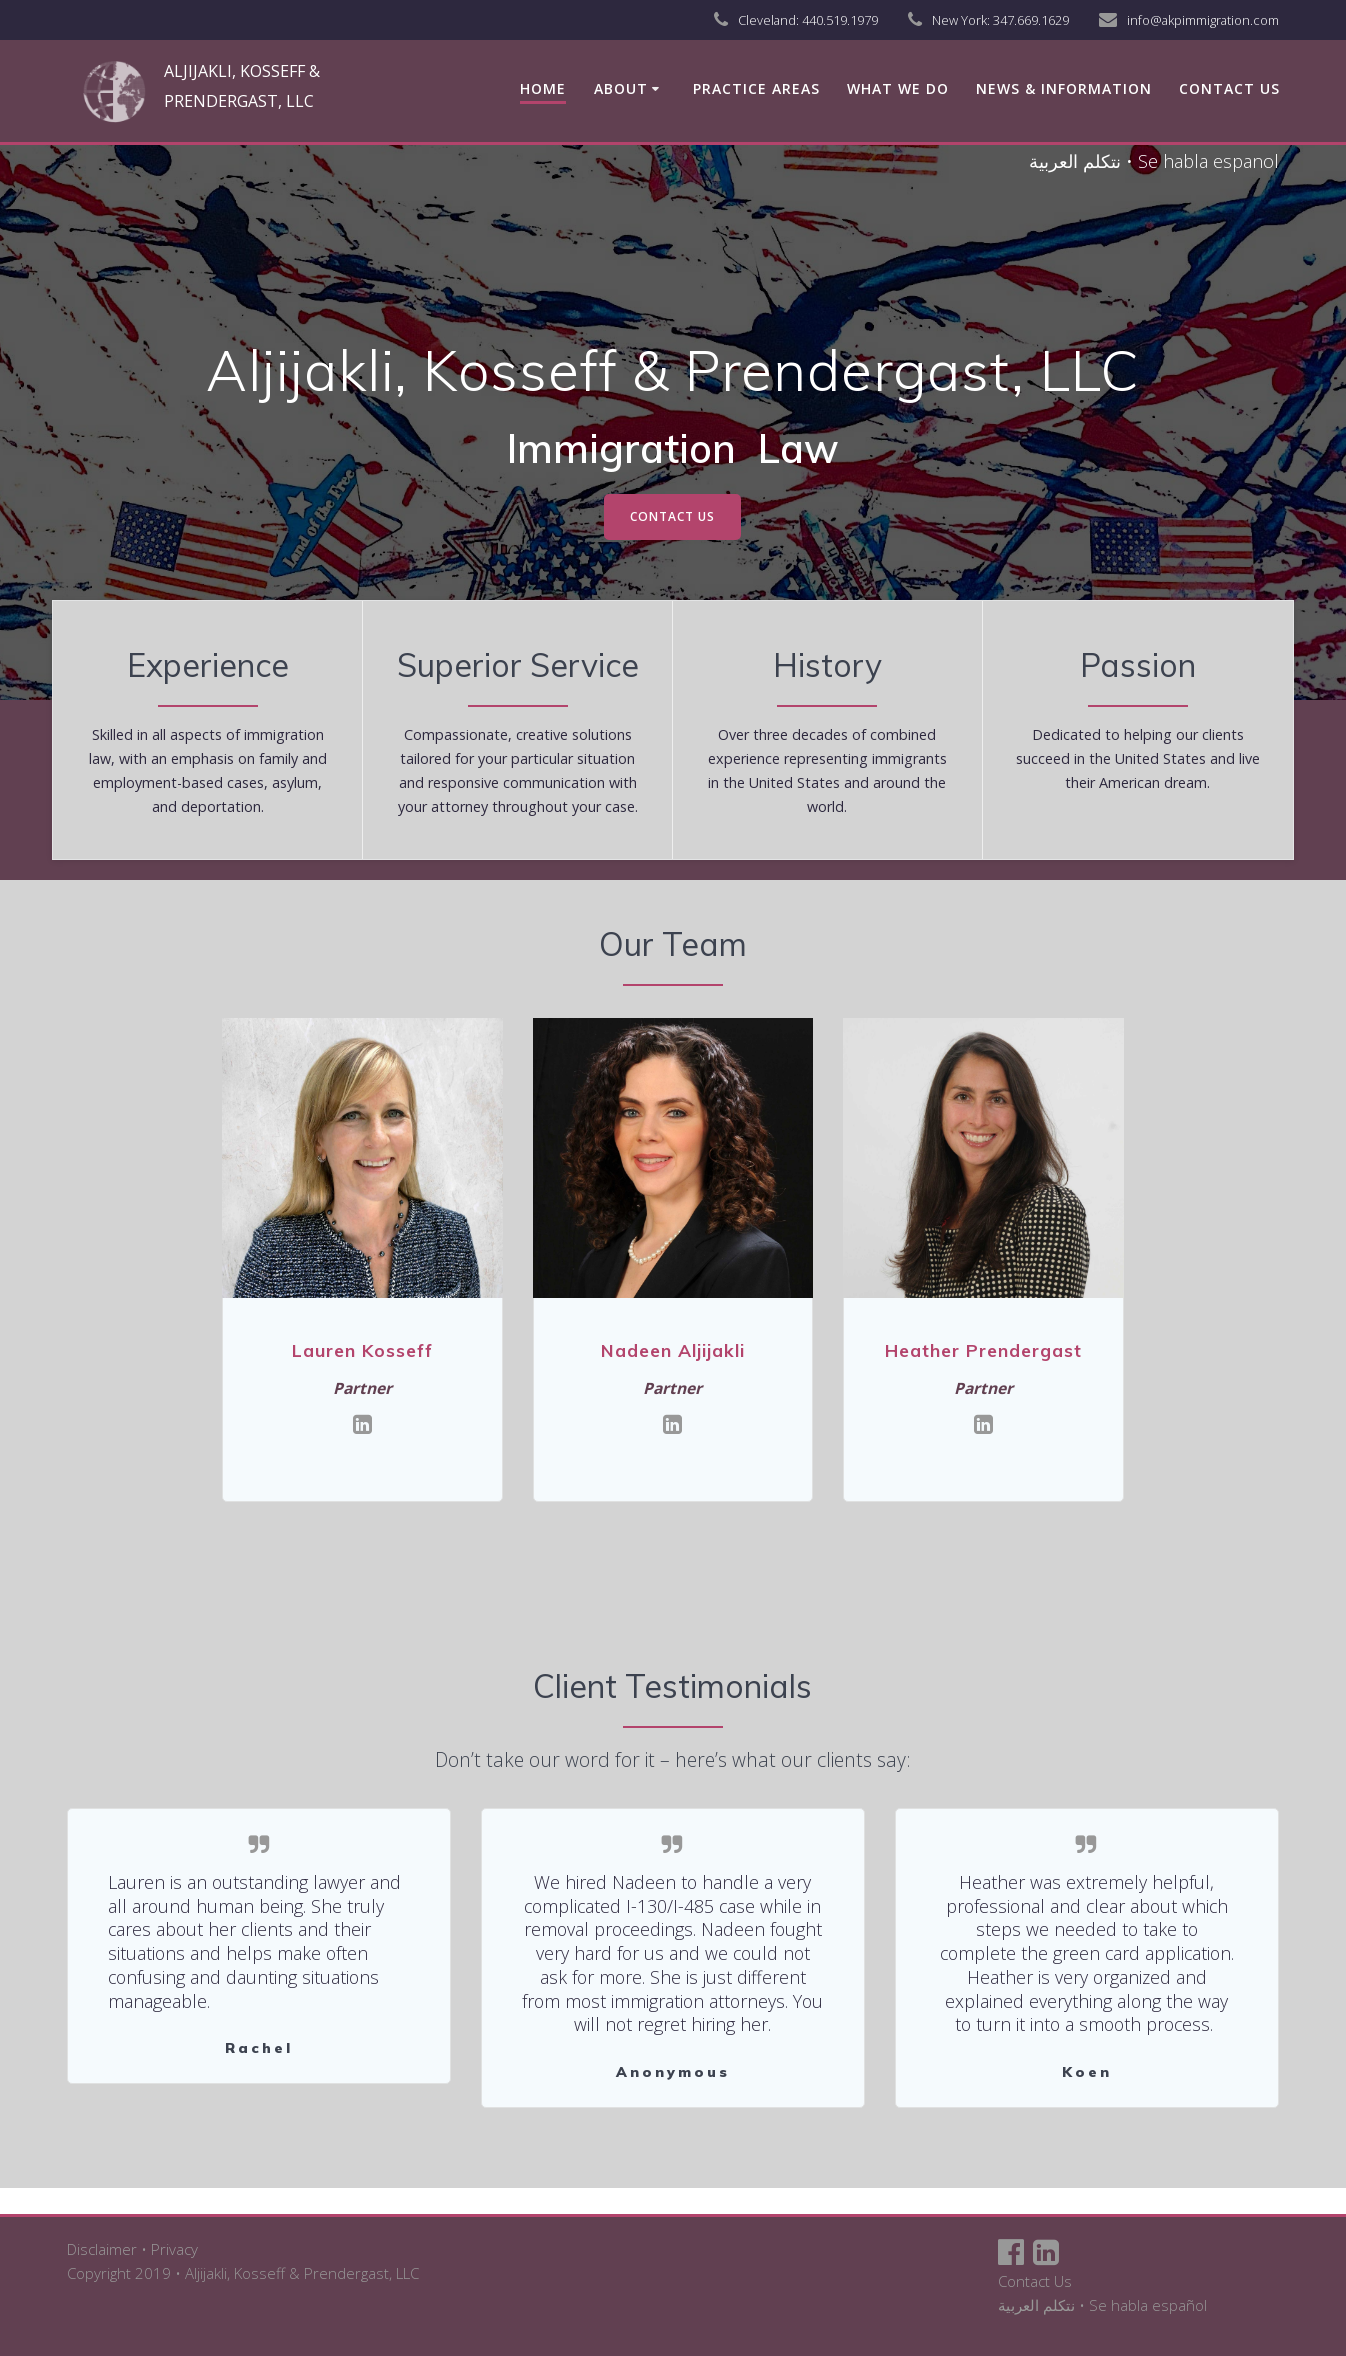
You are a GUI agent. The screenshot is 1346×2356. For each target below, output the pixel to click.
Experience (208, 665)
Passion (1138, 665)
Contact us (1229, 88)
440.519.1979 (840, 20)
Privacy (174, 2249)
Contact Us (1035, 2281)
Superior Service (518, 665)
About (621, 88)
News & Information (1064, 88)
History (827, 665)
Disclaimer (102, 2249)
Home (543, 88)
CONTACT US (672, 516)
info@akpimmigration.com (1203, 20)
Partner (363, 1387)
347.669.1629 (1031, 20)
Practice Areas (756, 88)
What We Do (898, 88)
